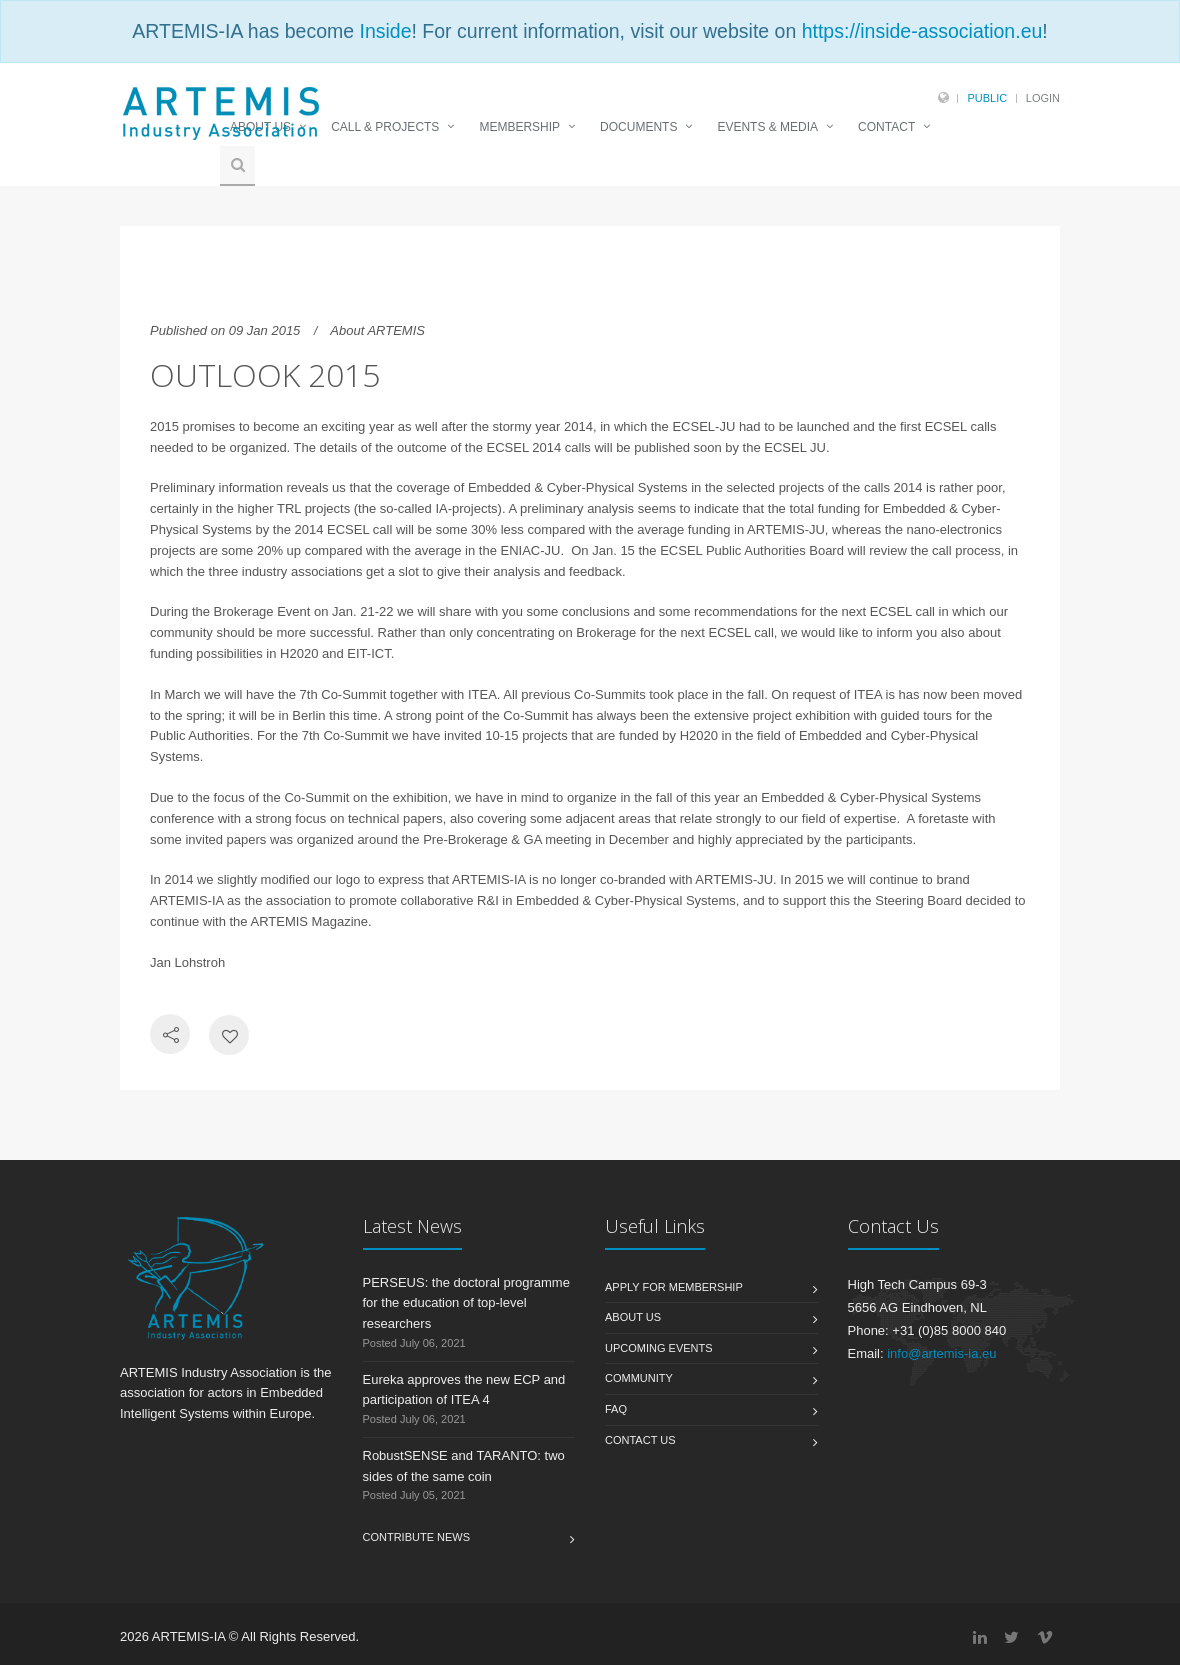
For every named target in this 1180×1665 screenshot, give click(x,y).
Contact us (640, 1440)
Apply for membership (674, 1287)
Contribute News (417, 1537)
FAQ (616, 1409)
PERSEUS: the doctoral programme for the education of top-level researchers (466, 1303)
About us (633, 1317)
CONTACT (886, 127)
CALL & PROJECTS (385, 127)
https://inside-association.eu (922, 31)
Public (987, 98)
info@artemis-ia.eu (941, 1353)
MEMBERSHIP (519, 127)
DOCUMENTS (638, 127)
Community (639, 1378)
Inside (385, 31)
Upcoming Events (659, 1348)
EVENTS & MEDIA (767, 127)
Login (1043, 98)
